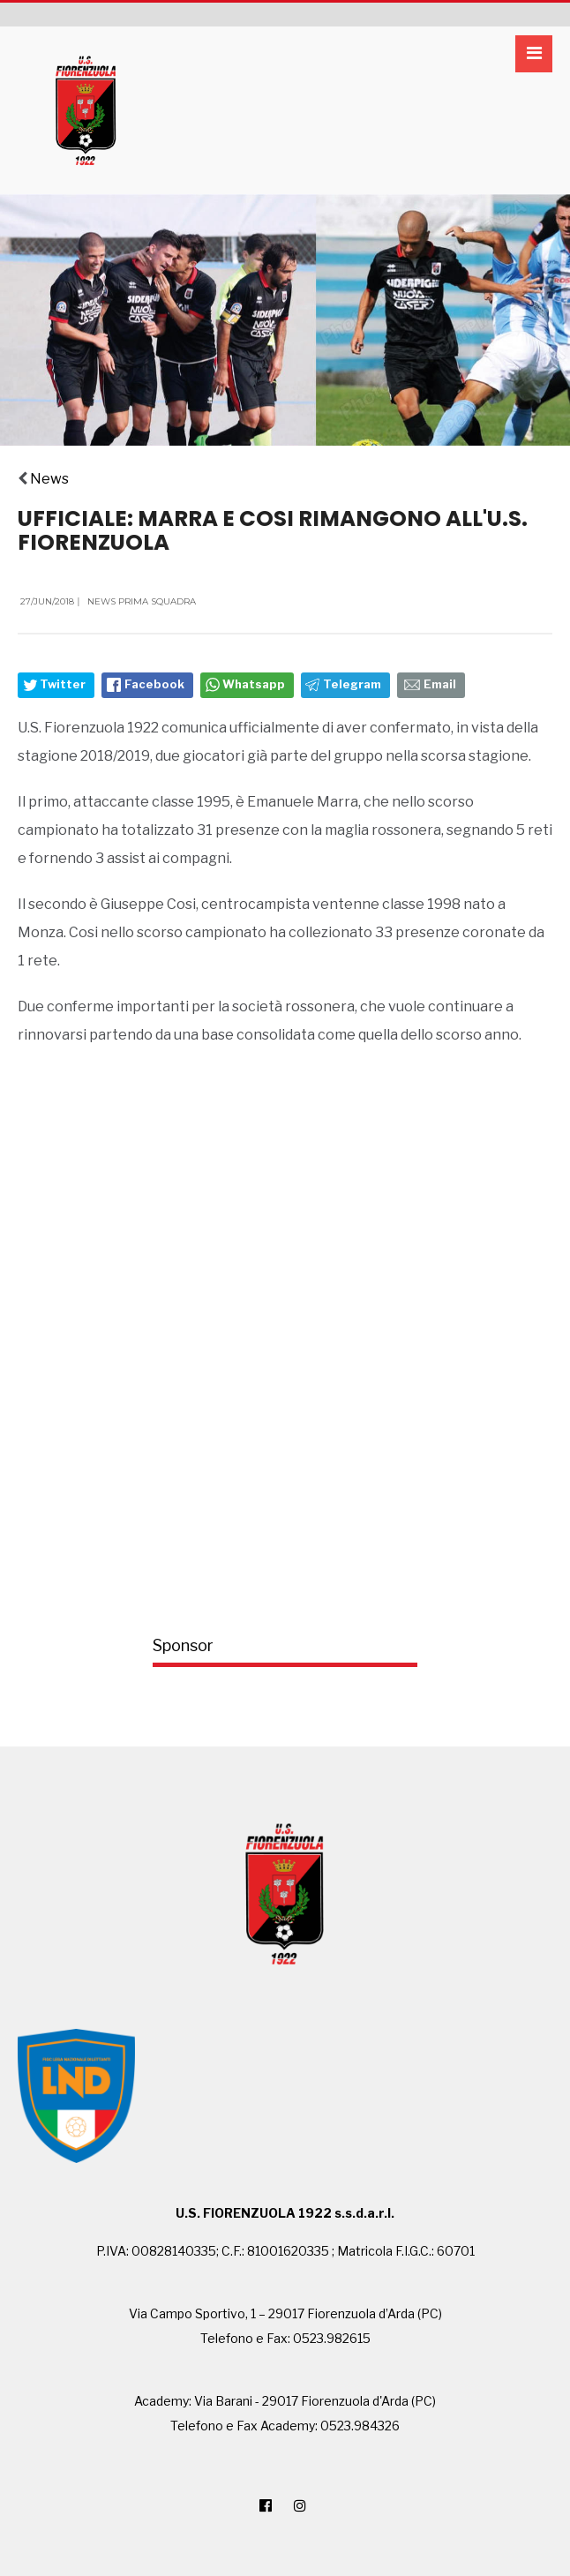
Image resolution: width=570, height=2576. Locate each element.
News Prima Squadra (141, 601)
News (49, 478)
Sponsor (183, 1645)
